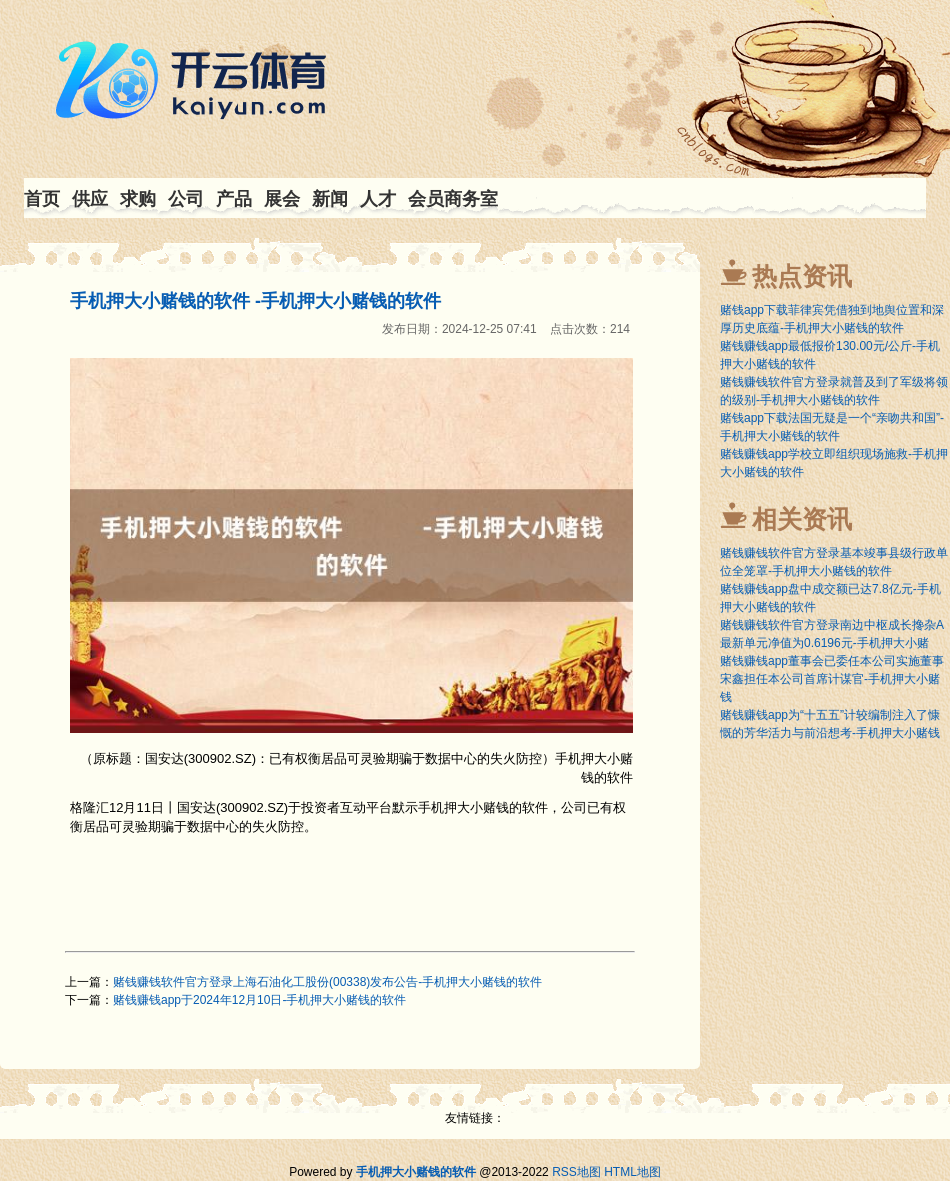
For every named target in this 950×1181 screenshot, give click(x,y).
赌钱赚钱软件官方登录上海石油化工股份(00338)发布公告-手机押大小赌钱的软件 (327, 982)
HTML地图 (632, 1172)
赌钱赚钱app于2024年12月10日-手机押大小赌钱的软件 (259, 1000)
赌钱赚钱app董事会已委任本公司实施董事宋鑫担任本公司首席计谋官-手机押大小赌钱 (832, 679)
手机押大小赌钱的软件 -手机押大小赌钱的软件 (255, 301)
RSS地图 (576, 1172)
